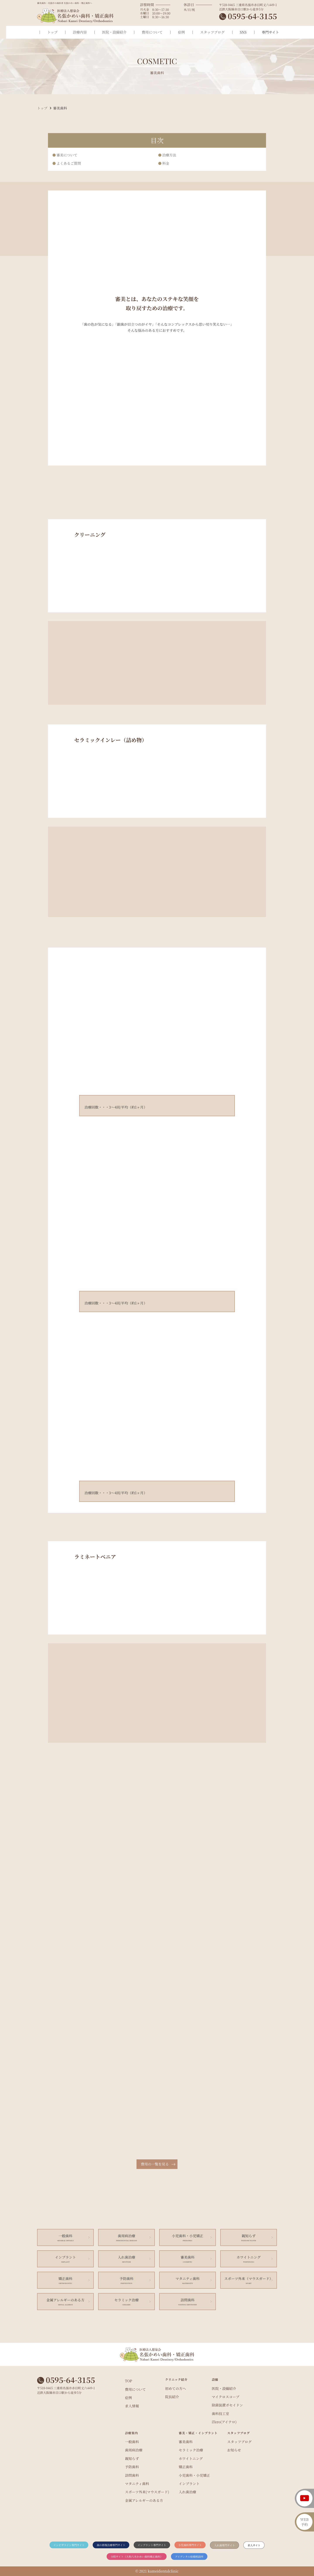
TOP (128, 2380)
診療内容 (83, 32)
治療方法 (169, 154)
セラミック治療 (191, 2450)
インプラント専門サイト (152, 2545)
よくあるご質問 (68, 163)
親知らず (132, 2458)
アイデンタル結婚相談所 (189, 2556)
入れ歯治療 (187, 2491)
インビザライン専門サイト (69, 2545)
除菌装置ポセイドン (227, 2405)
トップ (55, 32)
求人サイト (253, 2545)
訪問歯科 (132, 2475)
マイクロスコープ (225, 2396)
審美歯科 (186, 2441)
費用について (155, 32)
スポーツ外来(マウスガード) (147, 2491)
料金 (165, 163)
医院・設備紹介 (117, 32)
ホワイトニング (191, 2458)
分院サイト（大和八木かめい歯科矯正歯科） (137, 2556)
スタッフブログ (215, 32)
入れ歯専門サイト (224, 2545)
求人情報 (132, 2405)
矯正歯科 (186, 2466)
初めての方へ (175, 2388)
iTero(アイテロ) (224, 2421)
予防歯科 (132, 2466)
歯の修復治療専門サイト (111, 2545)
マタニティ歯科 (137, 2483)
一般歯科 (132, 2441)
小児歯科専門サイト (190, 2545)
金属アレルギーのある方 (144, 2500)
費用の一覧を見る (155, 2164)
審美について (66, 154)
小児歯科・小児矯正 (194, 2475)
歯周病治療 (133, 2450)
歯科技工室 (220, 2413)
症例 (184, 32)
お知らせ (234, 2450)
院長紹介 (172, 2396)
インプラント (189, 2483)
